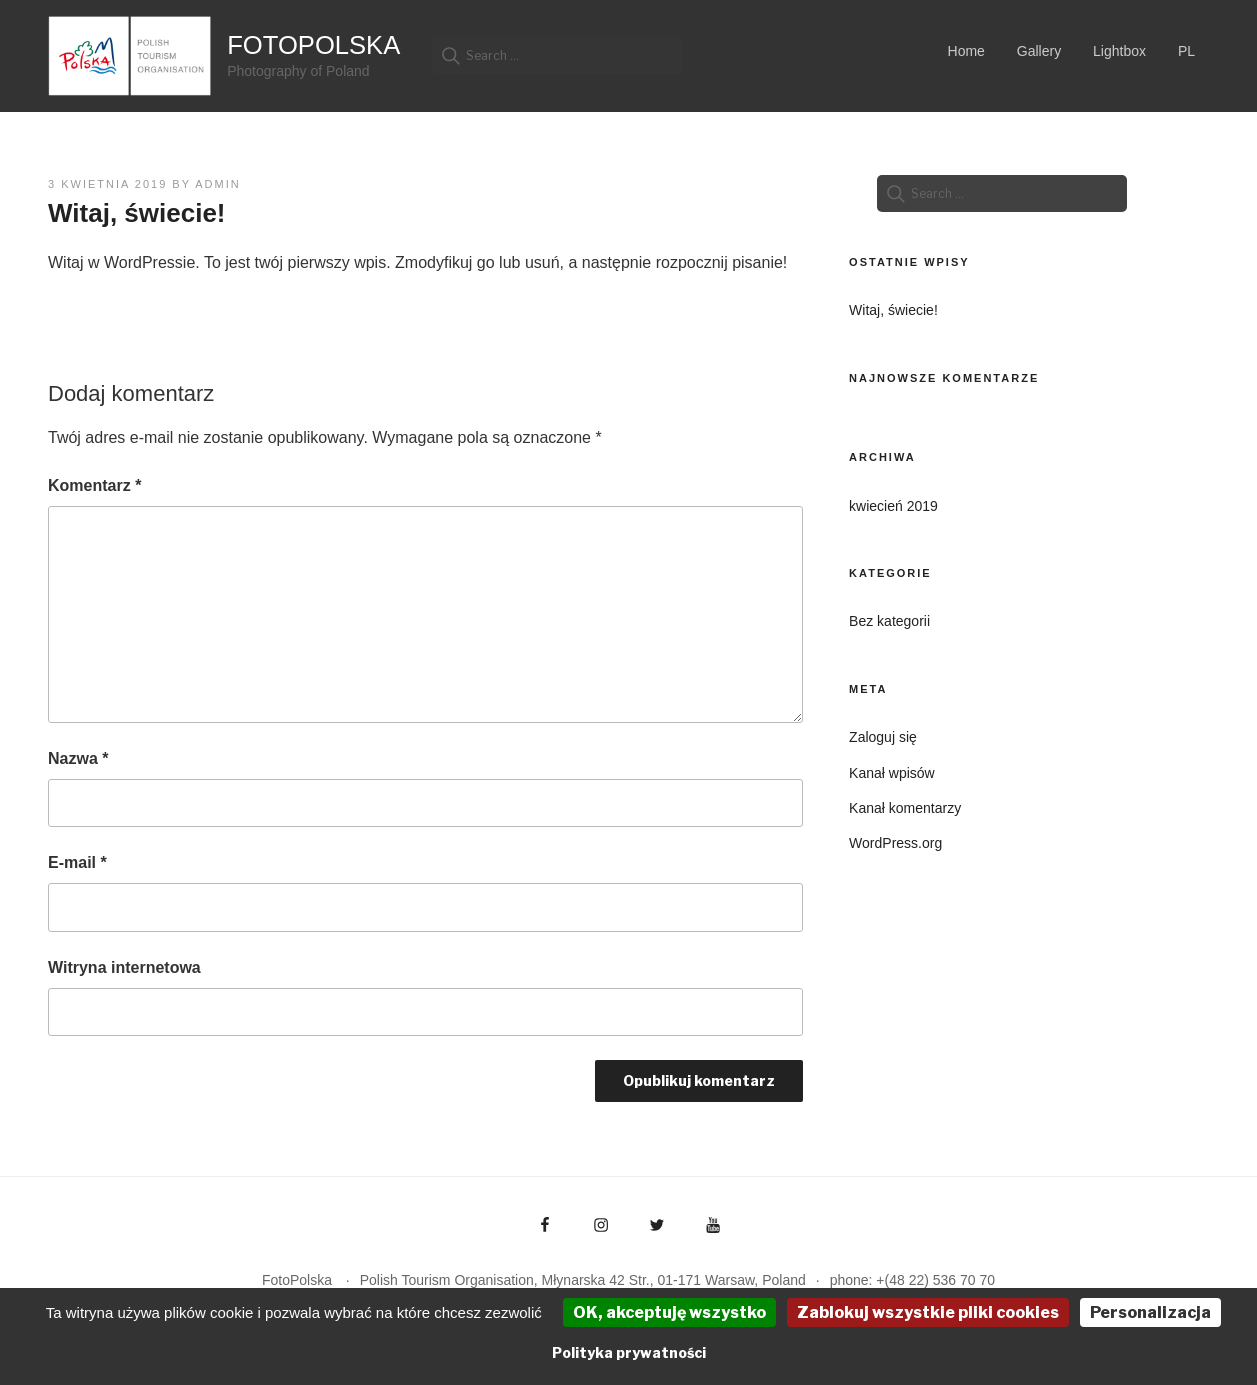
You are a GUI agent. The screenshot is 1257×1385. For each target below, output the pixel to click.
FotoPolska (313, 45)
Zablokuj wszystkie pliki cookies (928, 1312)
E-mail (77, 862)
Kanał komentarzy (905, 808)
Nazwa (78, 758)
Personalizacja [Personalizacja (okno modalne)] (1150, 1312)
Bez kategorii (889, 621)
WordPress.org (895, 843)
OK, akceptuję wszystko (669, 1312)
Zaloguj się (883, 737)
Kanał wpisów (892, 773)
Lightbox (1119, 51)
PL (1186, 51)
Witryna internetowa (124, 967)
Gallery (1039, 51)
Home (966, 51)
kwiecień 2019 (893, 506)
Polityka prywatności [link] (629, 1352)
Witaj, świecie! (893, 310)
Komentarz (94, 485)
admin (217, 184)
